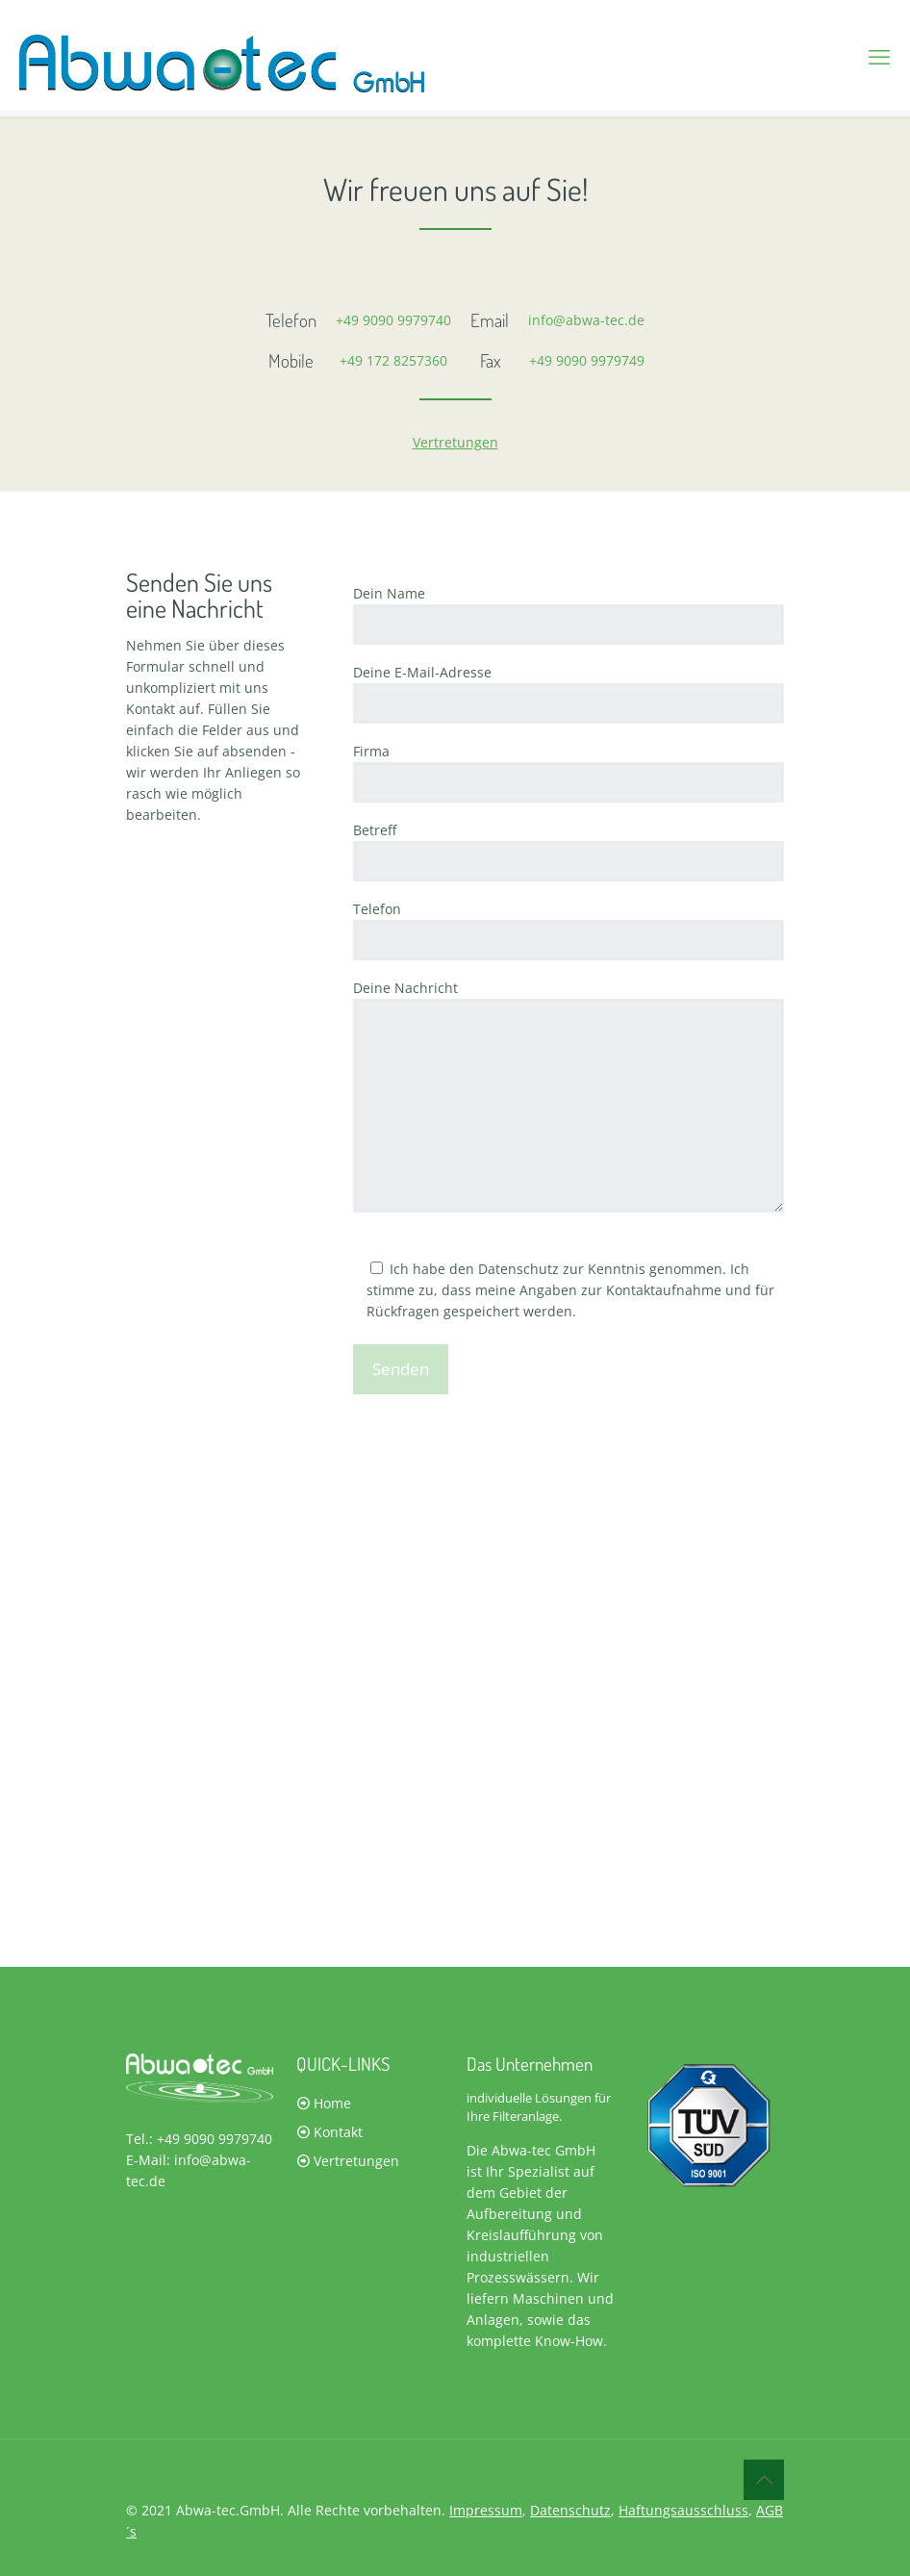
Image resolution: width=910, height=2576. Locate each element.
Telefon (568, 930)
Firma (568, 772)
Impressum (485, 2510)
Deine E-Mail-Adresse (568, 693)
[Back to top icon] (764, 2480)
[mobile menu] (879, 55)
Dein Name (568, 614)
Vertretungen (455, 442)
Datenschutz (570, 2510)
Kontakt (338, 2132)
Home (332, 2103)
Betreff (568, 851)
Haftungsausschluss (683, 2510)
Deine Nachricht (568, 1095)
